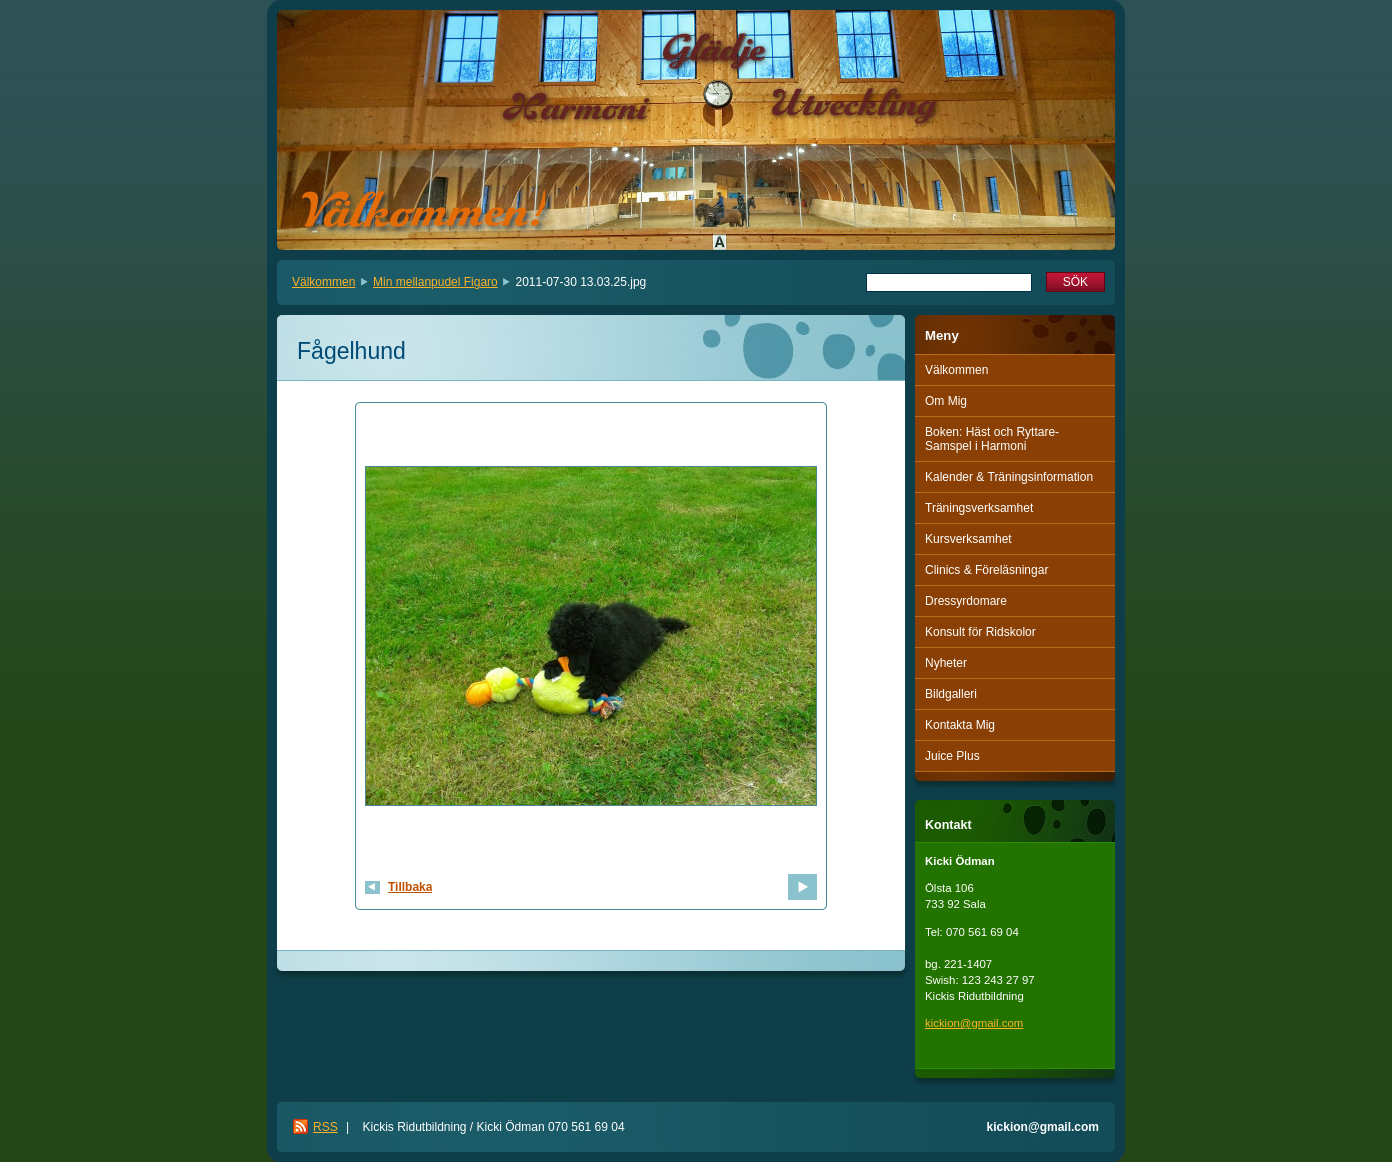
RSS (325, 1127)
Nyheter (946, 663)
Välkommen (323, 282)
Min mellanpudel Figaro (435, 282)
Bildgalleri (951, 694)
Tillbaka (410, 887)
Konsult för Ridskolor (980, 632)
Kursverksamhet (968, 539)
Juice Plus (952, 756)
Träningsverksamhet (979, 508)
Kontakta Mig (960, 725)
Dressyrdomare (966, 601)
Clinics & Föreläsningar (986, 570)
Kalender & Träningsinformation (1009, 477)
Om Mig (946, 401)
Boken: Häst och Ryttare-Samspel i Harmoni (992, 439)
